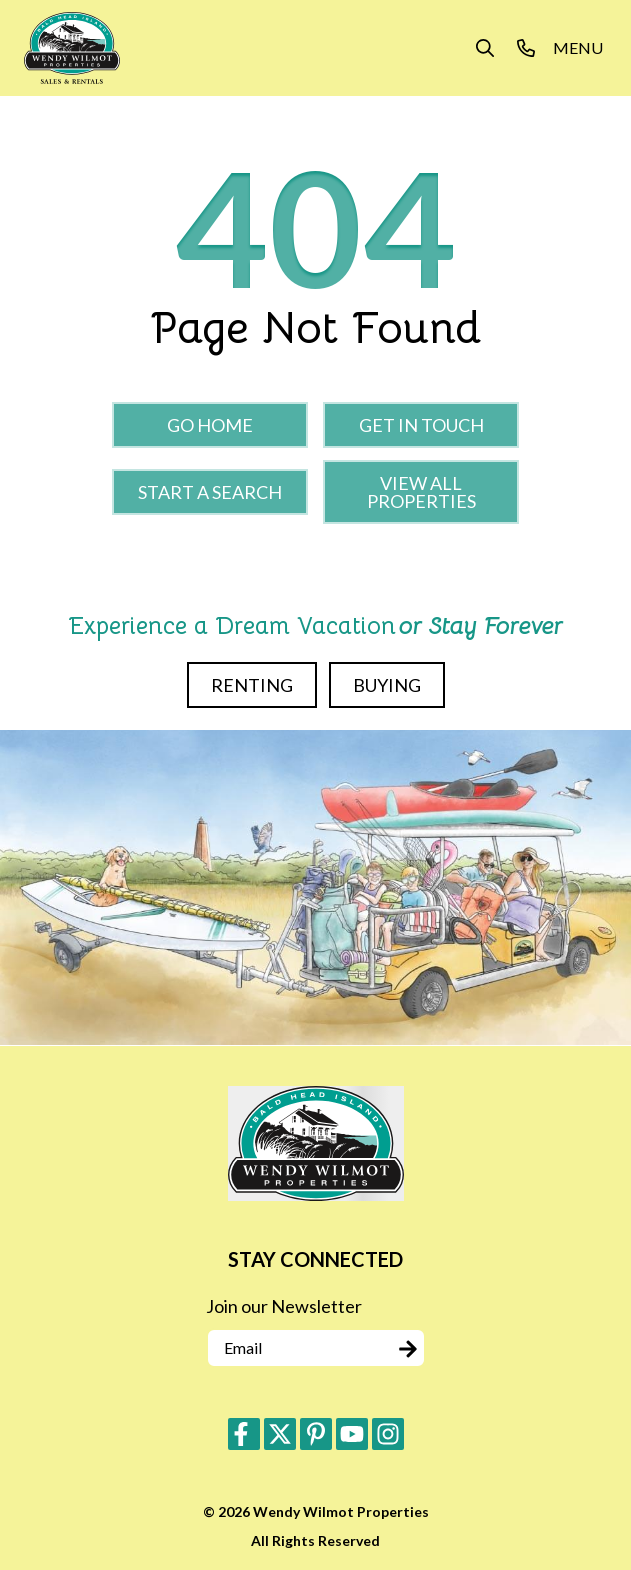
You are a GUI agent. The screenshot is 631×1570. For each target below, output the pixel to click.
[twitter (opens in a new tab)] (280, 1434)
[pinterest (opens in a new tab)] (316, 1434)
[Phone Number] (526, 48)
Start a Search (210, 492)
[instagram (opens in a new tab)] (388, 1434)
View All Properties (421, 492)
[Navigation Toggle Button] (578, 48)
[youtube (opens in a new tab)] (352, 1434)
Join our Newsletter (284, 1306)
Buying (387, 685)
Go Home (210, 425)
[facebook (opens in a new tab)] (244, 1434)
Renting (252, 685)
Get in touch (421, 425)
